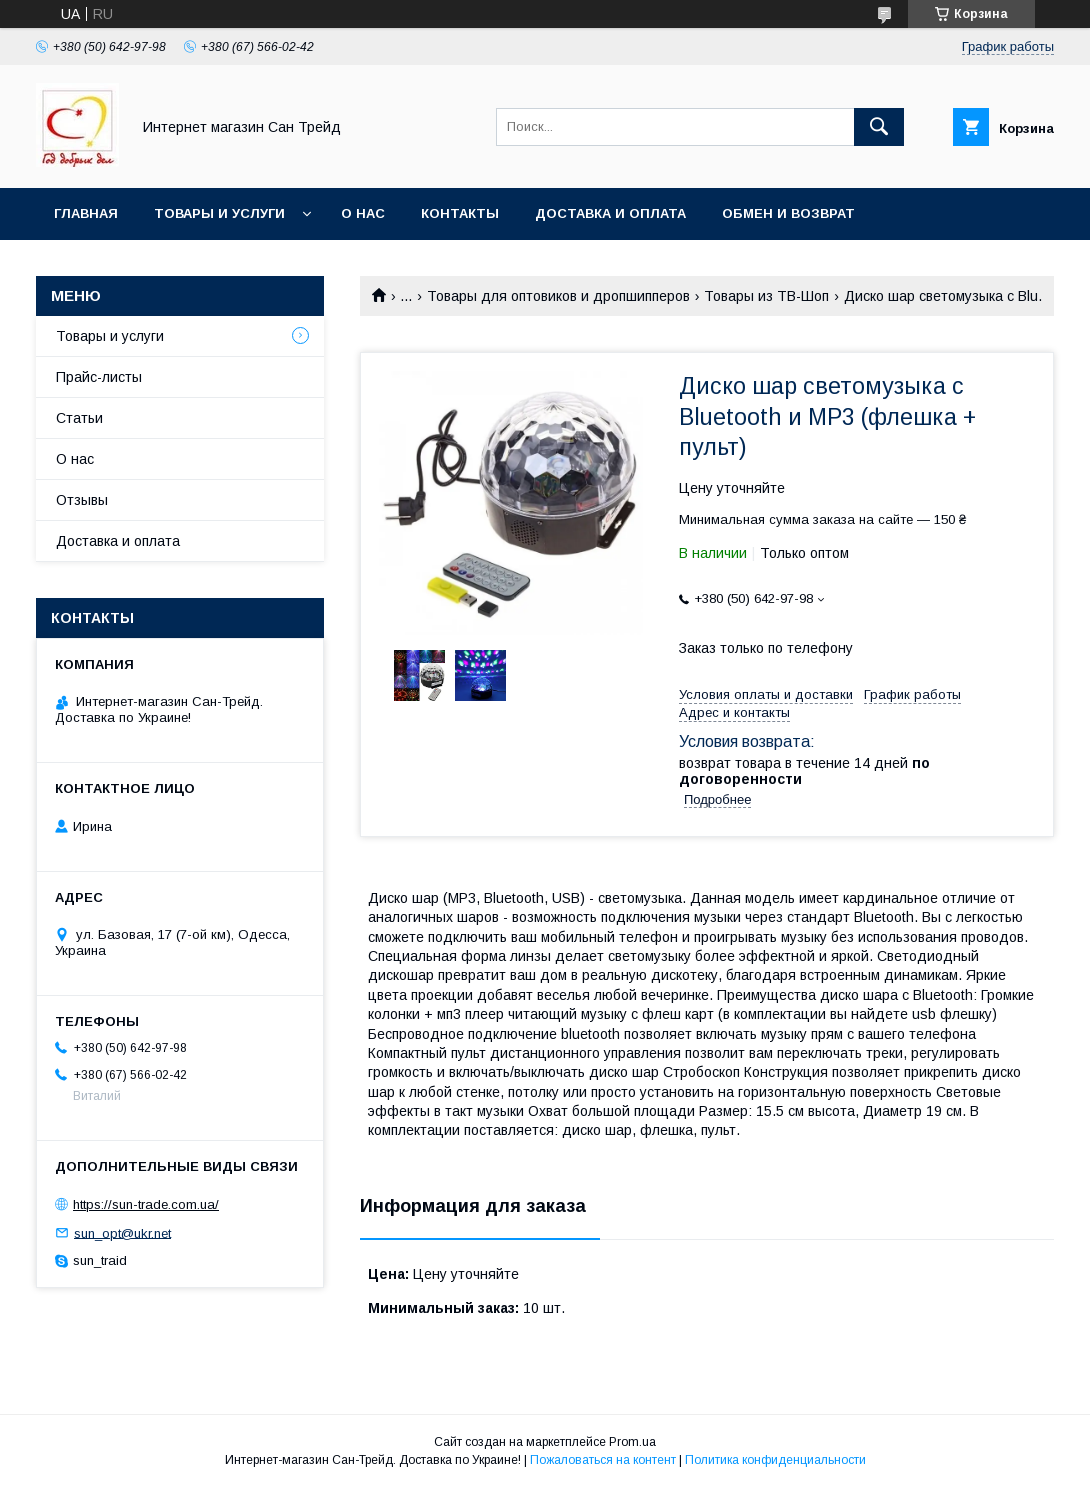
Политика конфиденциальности (775, 1460)
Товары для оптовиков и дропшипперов (558, 296)
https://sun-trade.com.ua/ (146, 1204)
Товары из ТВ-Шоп (766, 296)
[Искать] (879, 127)
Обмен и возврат (788, 213)
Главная (86, 213)
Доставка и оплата (610, 213)
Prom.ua (632, 1442)
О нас (363, 213)
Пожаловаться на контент (603, 1460)
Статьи (79, 418)
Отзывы (82, 500)
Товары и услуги (219, 213)
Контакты (460, 213)
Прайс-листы (99, 377)
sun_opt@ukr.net (122, 1232)
